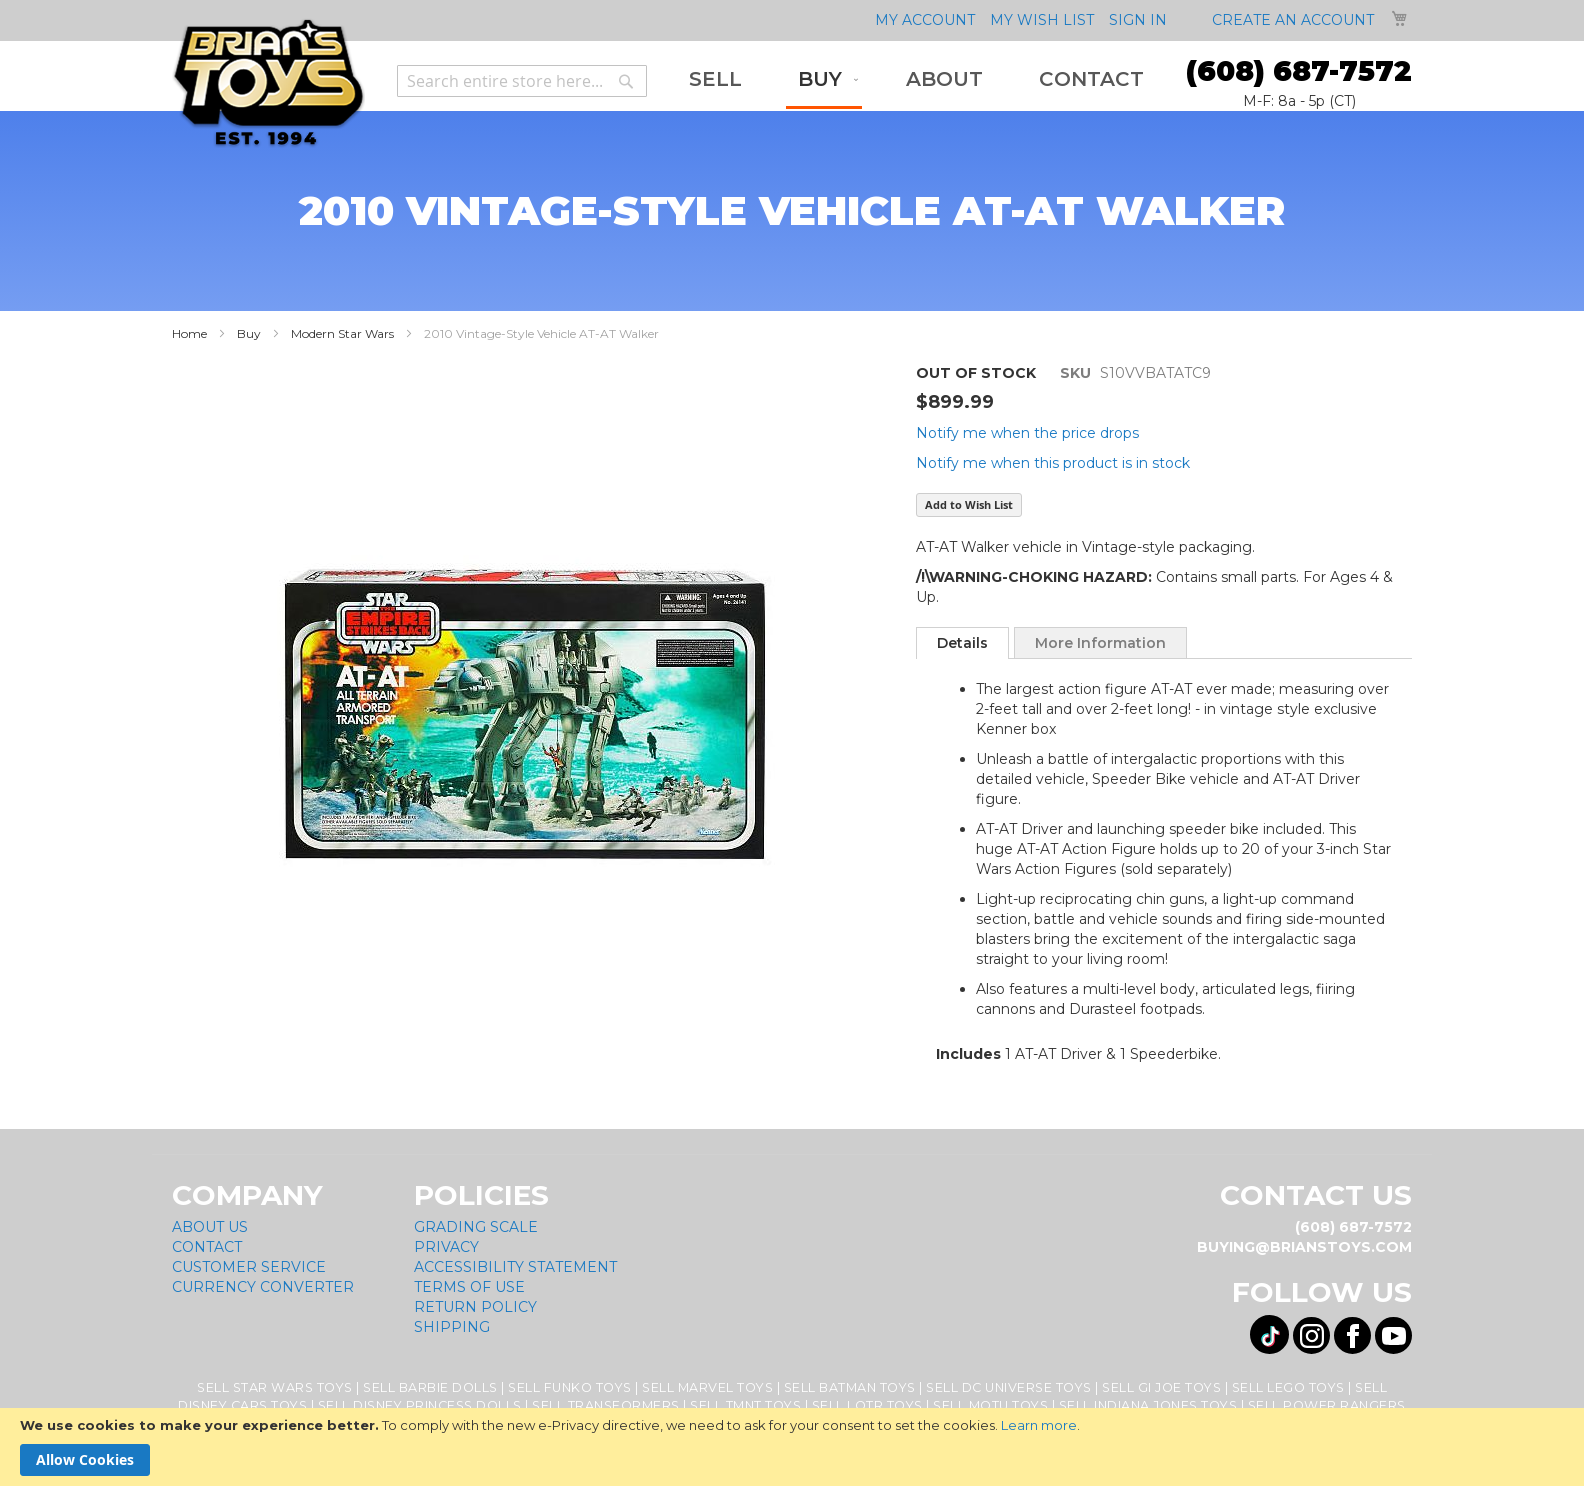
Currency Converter (263, 1287)
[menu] (916, 81)
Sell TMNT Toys (745, 1405)
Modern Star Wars (342, 333)
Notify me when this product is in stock (1053, 463)
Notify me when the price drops (1027, 433)
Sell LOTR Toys (867, 1405)
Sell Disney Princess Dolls (420, 1405)
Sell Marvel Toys (707, 1387)
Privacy (446, 1247)
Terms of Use (469, 1287)
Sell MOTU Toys (990, 1405)
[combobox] (522, 81)
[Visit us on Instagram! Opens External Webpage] (1311, 1335)
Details (962, 643)
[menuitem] (715, 79)
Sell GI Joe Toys (1161, 1387)
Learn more (1039, 1425)
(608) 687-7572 (1299, 71)
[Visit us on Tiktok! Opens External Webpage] (1269, 1334)
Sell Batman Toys (850, 1387)
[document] (792, 1447)
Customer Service (249, 1267)
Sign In (1138, 20)
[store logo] (268, 83)
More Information (1100, 643)
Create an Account (1293, 20)
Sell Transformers (606, 1405)
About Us (210, 1227)
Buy (249, 333)
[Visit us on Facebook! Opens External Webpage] (1352, 1335)
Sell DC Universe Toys (1009, 1387)
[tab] (962, 643)
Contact (207, 1247)
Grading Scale (476, 1227)
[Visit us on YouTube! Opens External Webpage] (1393, 1335)
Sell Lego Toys (1288, 1387)
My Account (925, 20)
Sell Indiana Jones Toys (1148, 1405)
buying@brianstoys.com (1304, 1247)
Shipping (452, 1327)
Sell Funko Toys (570, 1387)
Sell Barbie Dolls (430, 1387)
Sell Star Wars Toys (275, 1387)
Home (189, 333)
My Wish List (1042, 20)
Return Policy (475, 1307)
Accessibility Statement (515, 1267)
